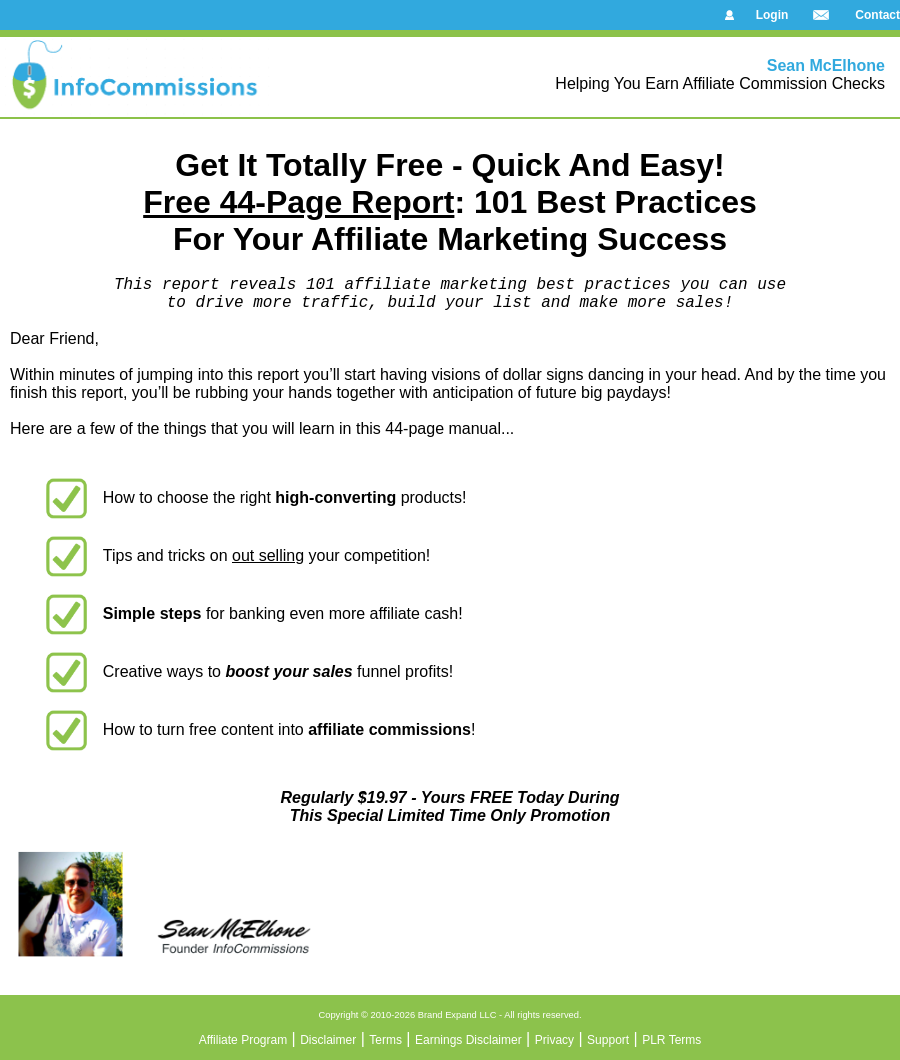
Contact (877, 15)
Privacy (554, 1040)
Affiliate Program (243, 1040)
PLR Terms (671, 1040)
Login (772, 15)
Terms (385, 1040)
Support (608, 1040)
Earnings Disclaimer (468, 1040)
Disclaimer (328, 1040)
